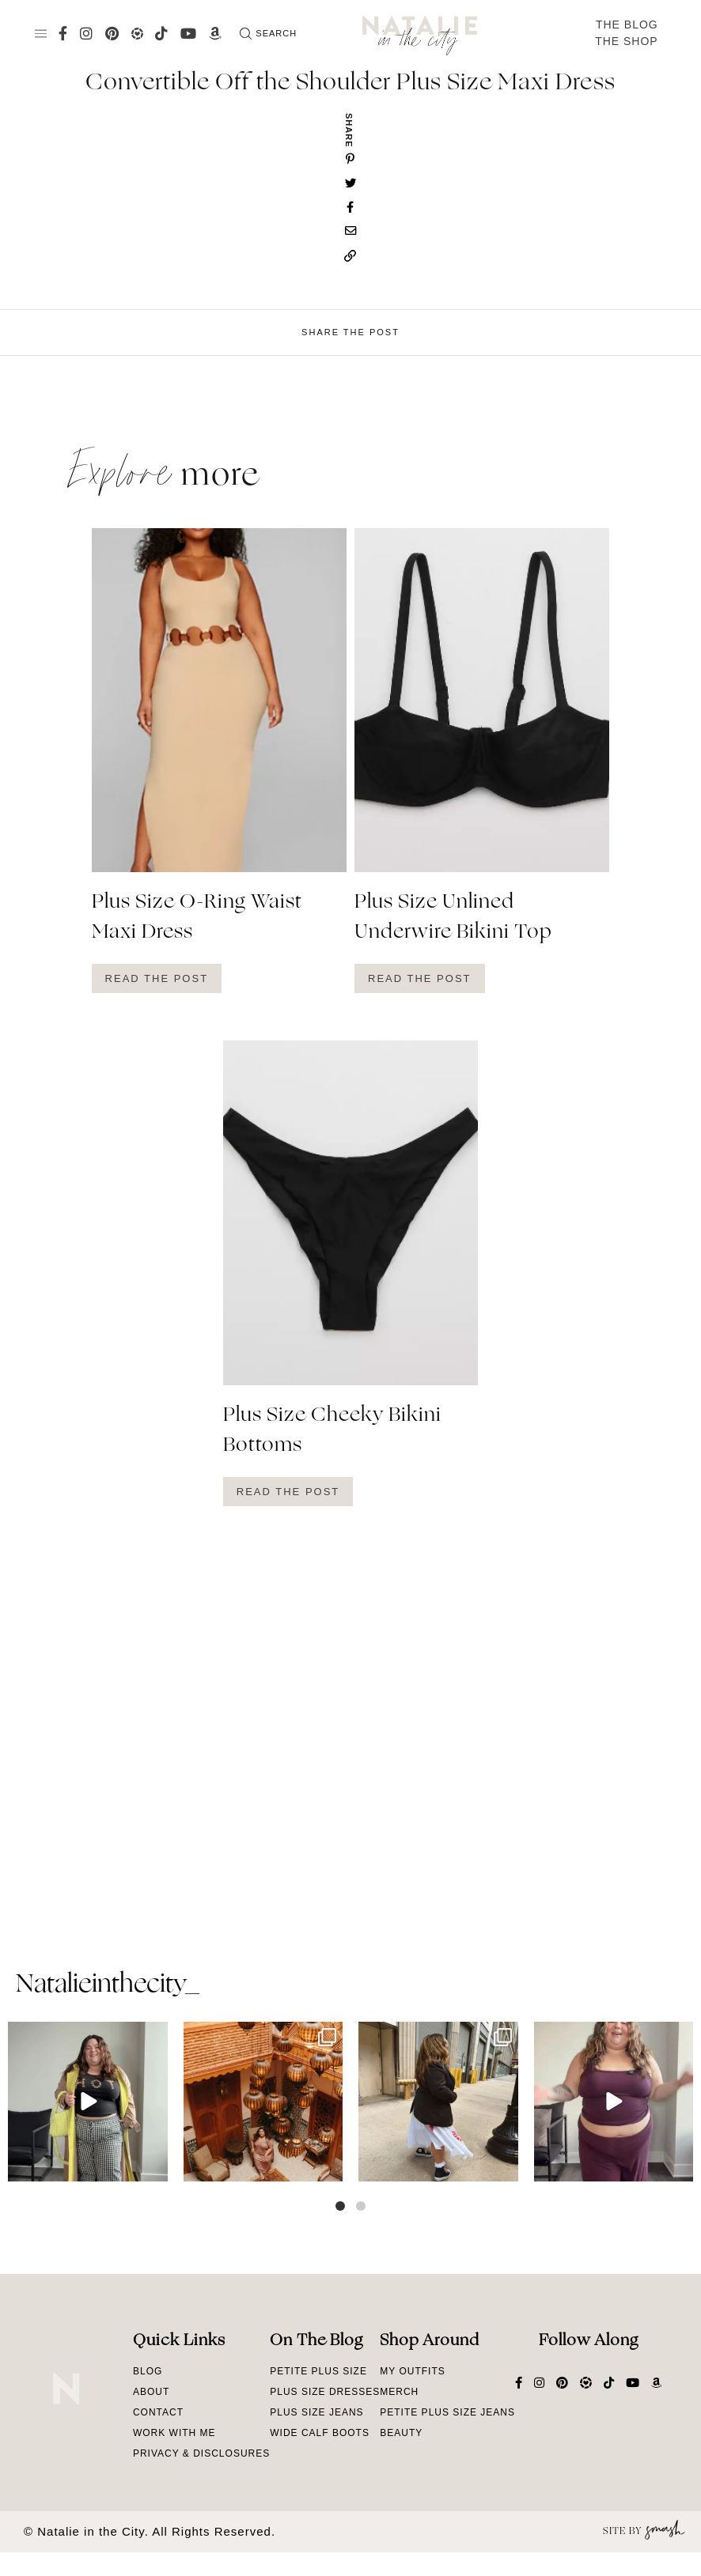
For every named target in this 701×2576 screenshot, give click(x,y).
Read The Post (157, 978)
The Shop (626, 41)
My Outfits (412, 2371)
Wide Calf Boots (319, 2432)
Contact (158, 2412)
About (151, 2391)
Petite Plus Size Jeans (447, 2412)
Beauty (401, 2432)
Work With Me (174, 2432)
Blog (147, 2371)
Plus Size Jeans (316, 2412)
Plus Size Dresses (325, 2391)
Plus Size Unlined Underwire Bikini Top (453, 918)
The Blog (627, 24)
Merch (399, 2391)
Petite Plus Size (318, 2371)
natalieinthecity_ (107, 1985)
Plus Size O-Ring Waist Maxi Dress (197, 918)
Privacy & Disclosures (201, 2453)
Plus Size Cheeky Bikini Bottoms (332, 1431)
